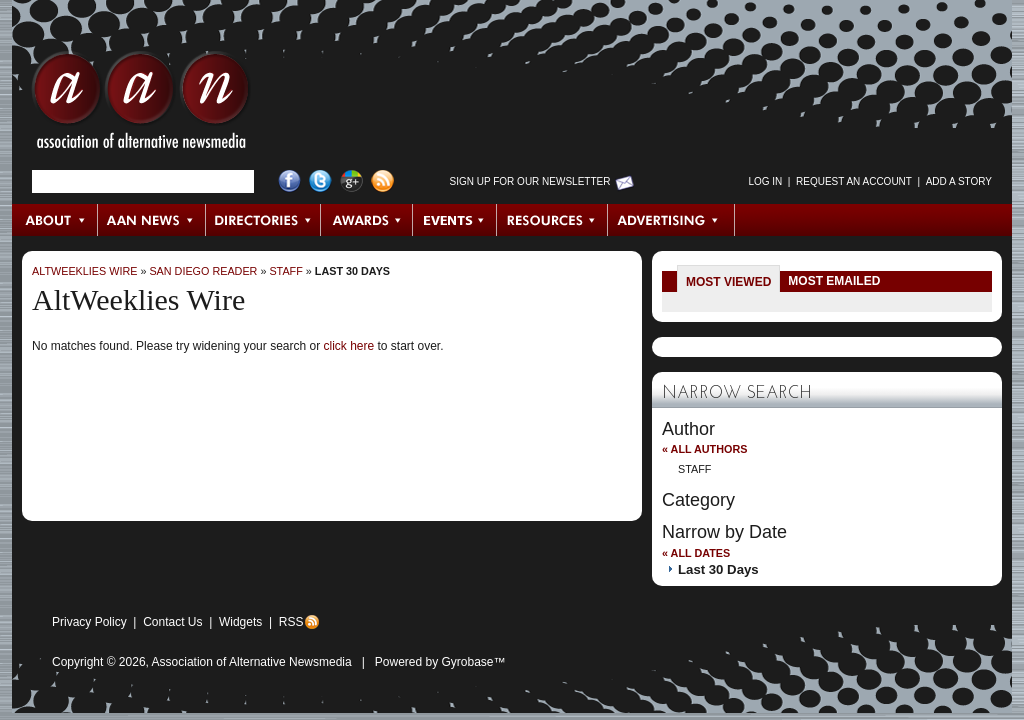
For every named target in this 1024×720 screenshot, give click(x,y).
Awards (367, 220)
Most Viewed (728, 282)
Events (455, 220)
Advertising (671, 220)
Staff (285, 271)
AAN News (152, 220)
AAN (141, 105)
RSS (291, 622)
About (55, 220)
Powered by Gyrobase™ (440, 662)
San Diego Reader (203, 271)
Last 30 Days (352, 271)
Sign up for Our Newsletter (530, 181)
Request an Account (854, 181)
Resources (552, 220)
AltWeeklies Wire (84, 271)
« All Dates (696, 553)
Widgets (240, 622)
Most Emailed (834, 281)
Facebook (289, 181)
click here (348, 346)
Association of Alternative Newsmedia (252, 662)
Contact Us (172, 622)
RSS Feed (382, 181)
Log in (765, 181)
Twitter (320, 181)
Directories (263, 220)
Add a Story (959, 181)
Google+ (351, 181)
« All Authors (704, 449)
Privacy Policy (89, 622)
